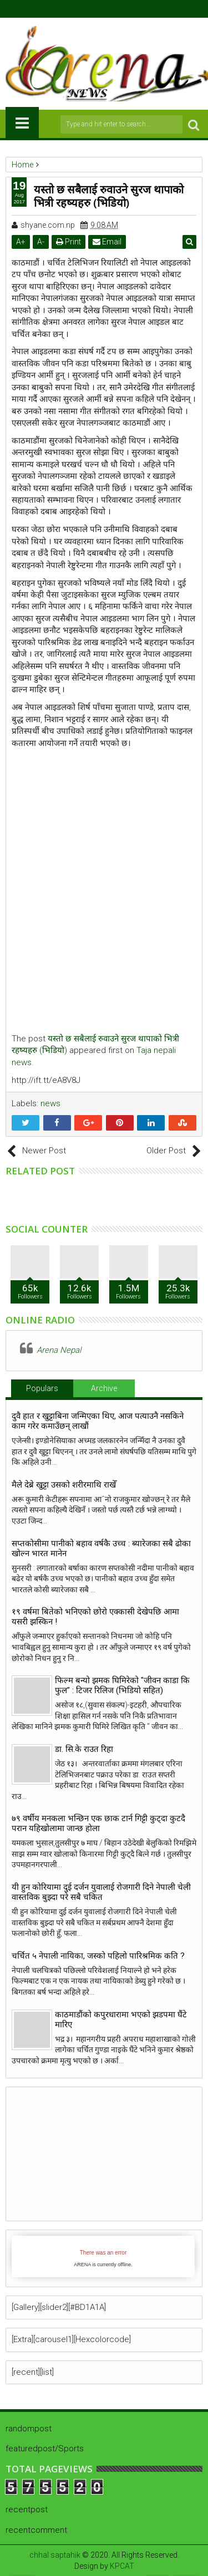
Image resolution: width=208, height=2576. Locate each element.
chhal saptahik (54, 2555)
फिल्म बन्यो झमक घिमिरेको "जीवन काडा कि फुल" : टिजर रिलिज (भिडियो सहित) (122, 1685)
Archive (104, 1388)
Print (68, 241)
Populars (42, 1388)
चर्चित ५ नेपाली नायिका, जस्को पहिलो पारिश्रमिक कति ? (98, 1956)
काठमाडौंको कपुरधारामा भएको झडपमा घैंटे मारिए (121, 2020)
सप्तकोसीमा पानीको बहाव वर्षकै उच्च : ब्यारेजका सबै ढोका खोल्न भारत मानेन (101, 1548)
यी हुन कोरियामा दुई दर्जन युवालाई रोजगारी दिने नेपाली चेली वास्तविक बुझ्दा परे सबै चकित (101, 1892)
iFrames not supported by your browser (103, 2256)
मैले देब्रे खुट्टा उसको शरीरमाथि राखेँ (64, 1485)
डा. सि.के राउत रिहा (84, 1749)
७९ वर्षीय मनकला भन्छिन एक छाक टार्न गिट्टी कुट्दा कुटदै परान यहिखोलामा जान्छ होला (98, 1823)
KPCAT (122, 2566)
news (50, 1103)
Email (107, 241)
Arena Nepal (59, 1350)
